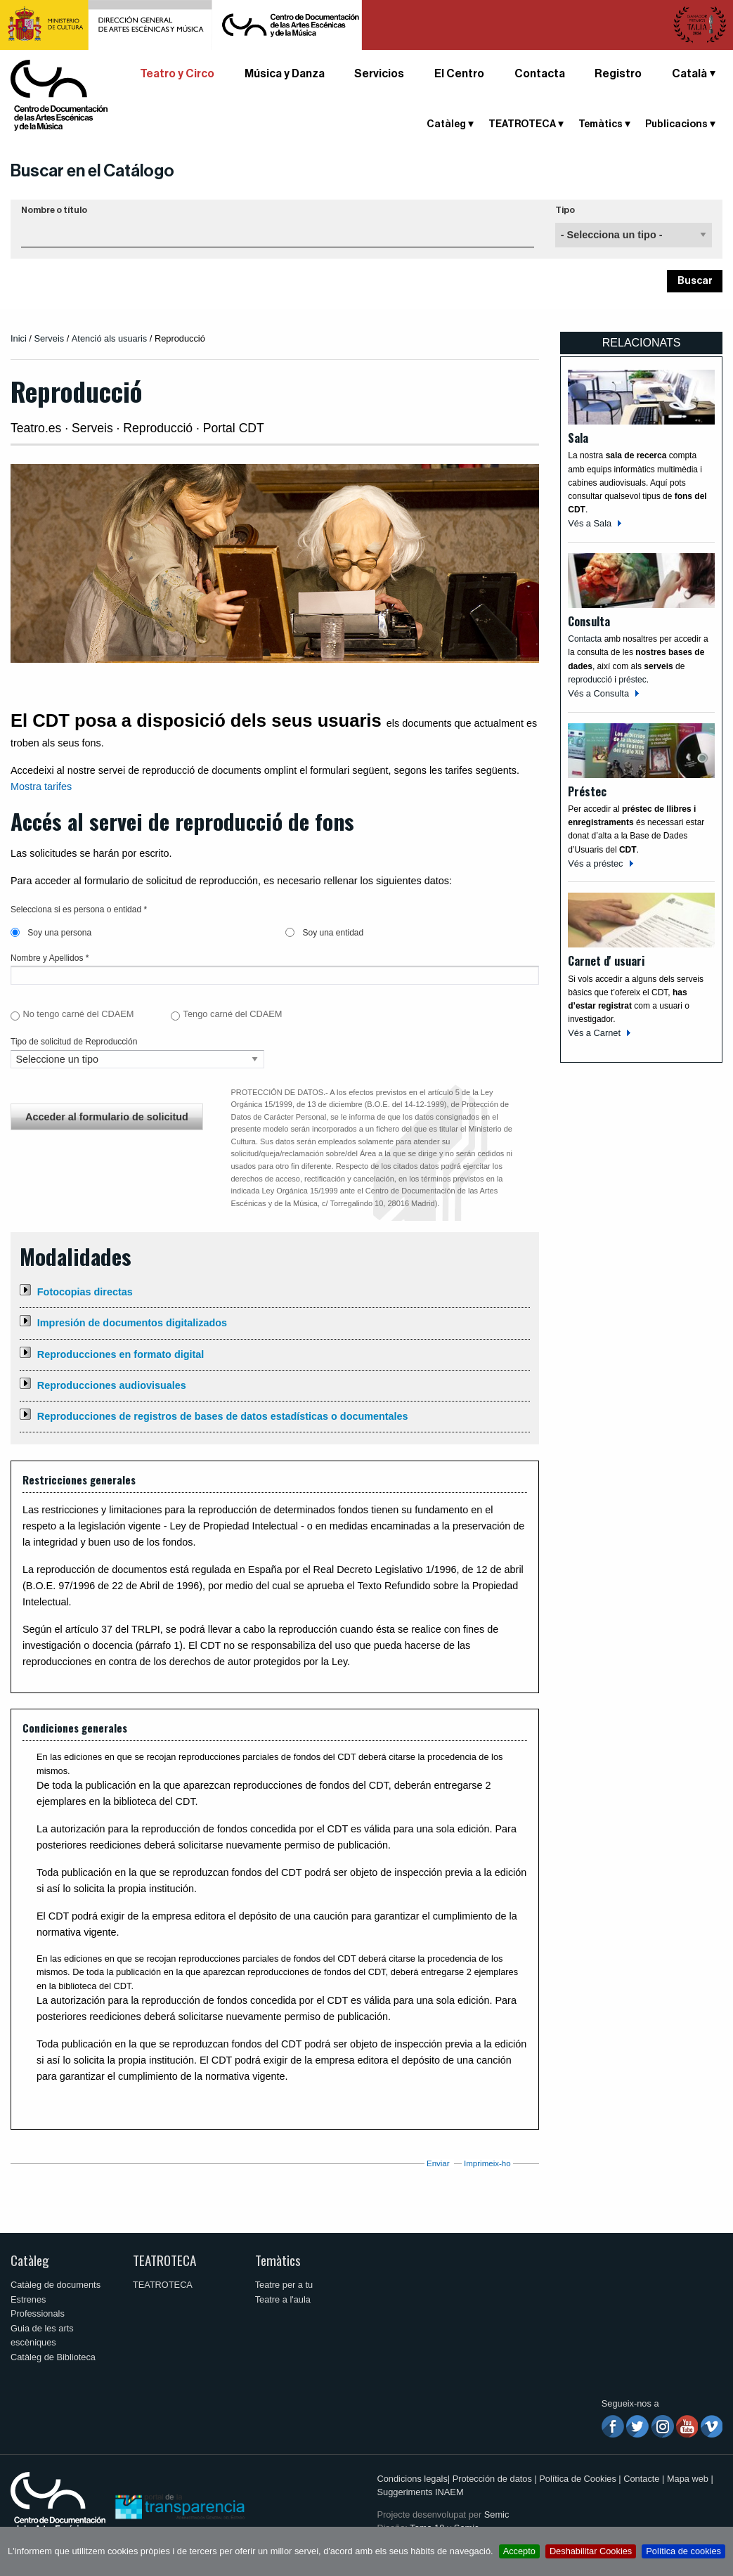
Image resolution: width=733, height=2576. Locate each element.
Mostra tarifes (41, 786)
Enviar (438, 2163)
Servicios (379, 73)
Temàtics (600, 124)
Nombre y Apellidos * (50, 958)
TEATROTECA (522, 124)
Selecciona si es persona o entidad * (79, 909)
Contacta (539, 73)
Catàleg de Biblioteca (53, 2357)
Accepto (519, 2551)
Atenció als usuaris (109, 338)
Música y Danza (285, 73)
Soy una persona (51, 933)
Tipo (565, 210)
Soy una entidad (324, 933)
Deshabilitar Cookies (591, 2551)
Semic (497, 2514)
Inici (19, 338)
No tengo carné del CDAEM (78, 1014)
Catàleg (446, 124)
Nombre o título (54, 210)
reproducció (591, 680)
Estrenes (28, 2299)
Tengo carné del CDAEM (233, 1014)
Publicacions (676, 124)
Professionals (38, 2313)
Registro (618, 73)
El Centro (459, 73)
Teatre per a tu (284, 2284)
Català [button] (689, 73)
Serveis (49, 338)
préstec (632, 680)
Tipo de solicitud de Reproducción (74, 1042)
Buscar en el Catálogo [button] (92, 170)
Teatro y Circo (177, 73)
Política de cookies (683, 2551)
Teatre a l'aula (283, 2299)
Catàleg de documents (55, 2284)
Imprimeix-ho (487, 2163)
